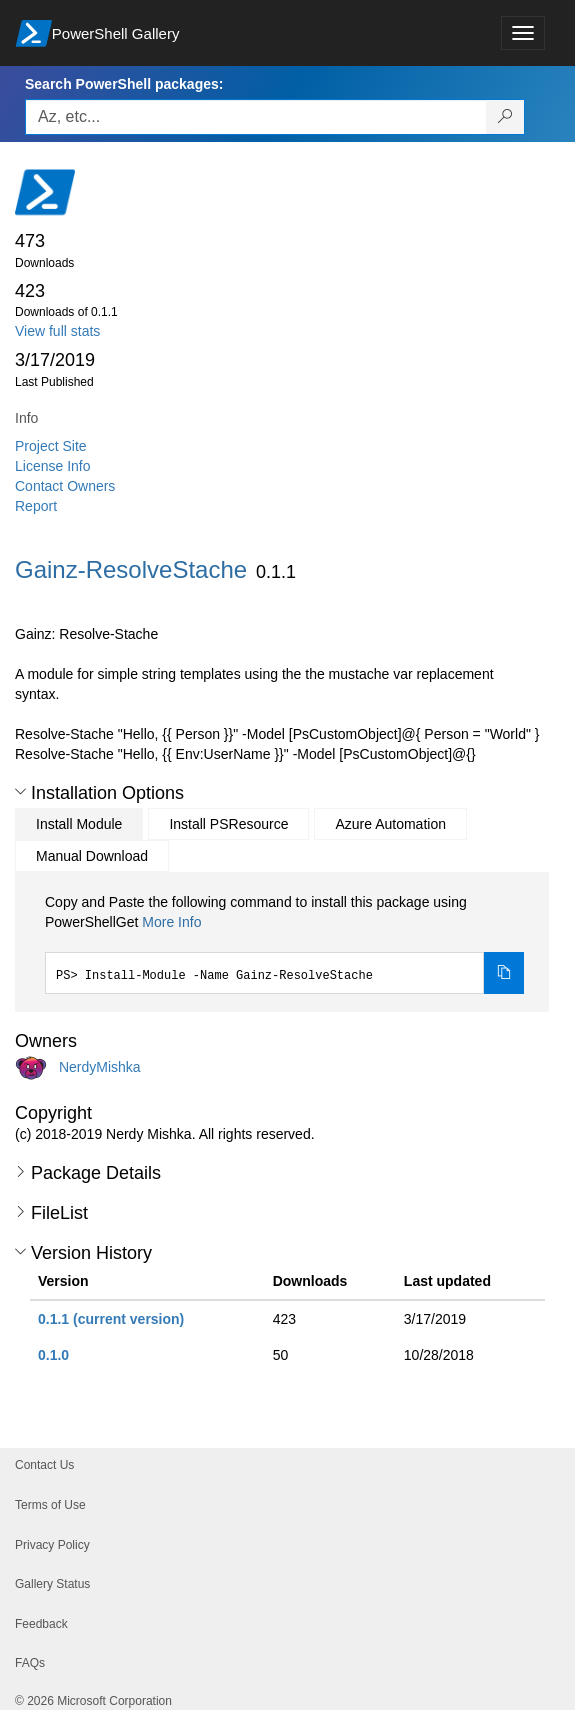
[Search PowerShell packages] (505, 117)
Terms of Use (50, 1505)
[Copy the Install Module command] (504, 973)
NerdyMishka (100, 1067)
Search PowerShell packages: (124, 84)
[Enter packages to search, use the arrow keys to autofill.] (256, 117)
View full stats (57, 331)
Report (36, 506)
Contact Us (44, 1465)
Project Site (51, 446)
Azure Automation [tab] (390, 824)
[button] (20, 792)
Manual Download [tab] (92, 856)
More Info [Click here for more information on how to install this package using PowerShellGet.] (171, 922)
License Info (53, 466)
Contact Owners (65, 486)
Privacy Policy (52, 1545)
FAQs (30, 1663)
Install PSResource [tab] (228, 824)
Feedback (41, 1624)
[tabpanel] (284, 943)
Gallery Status (52, 1584)
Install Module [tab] (79, 824)
